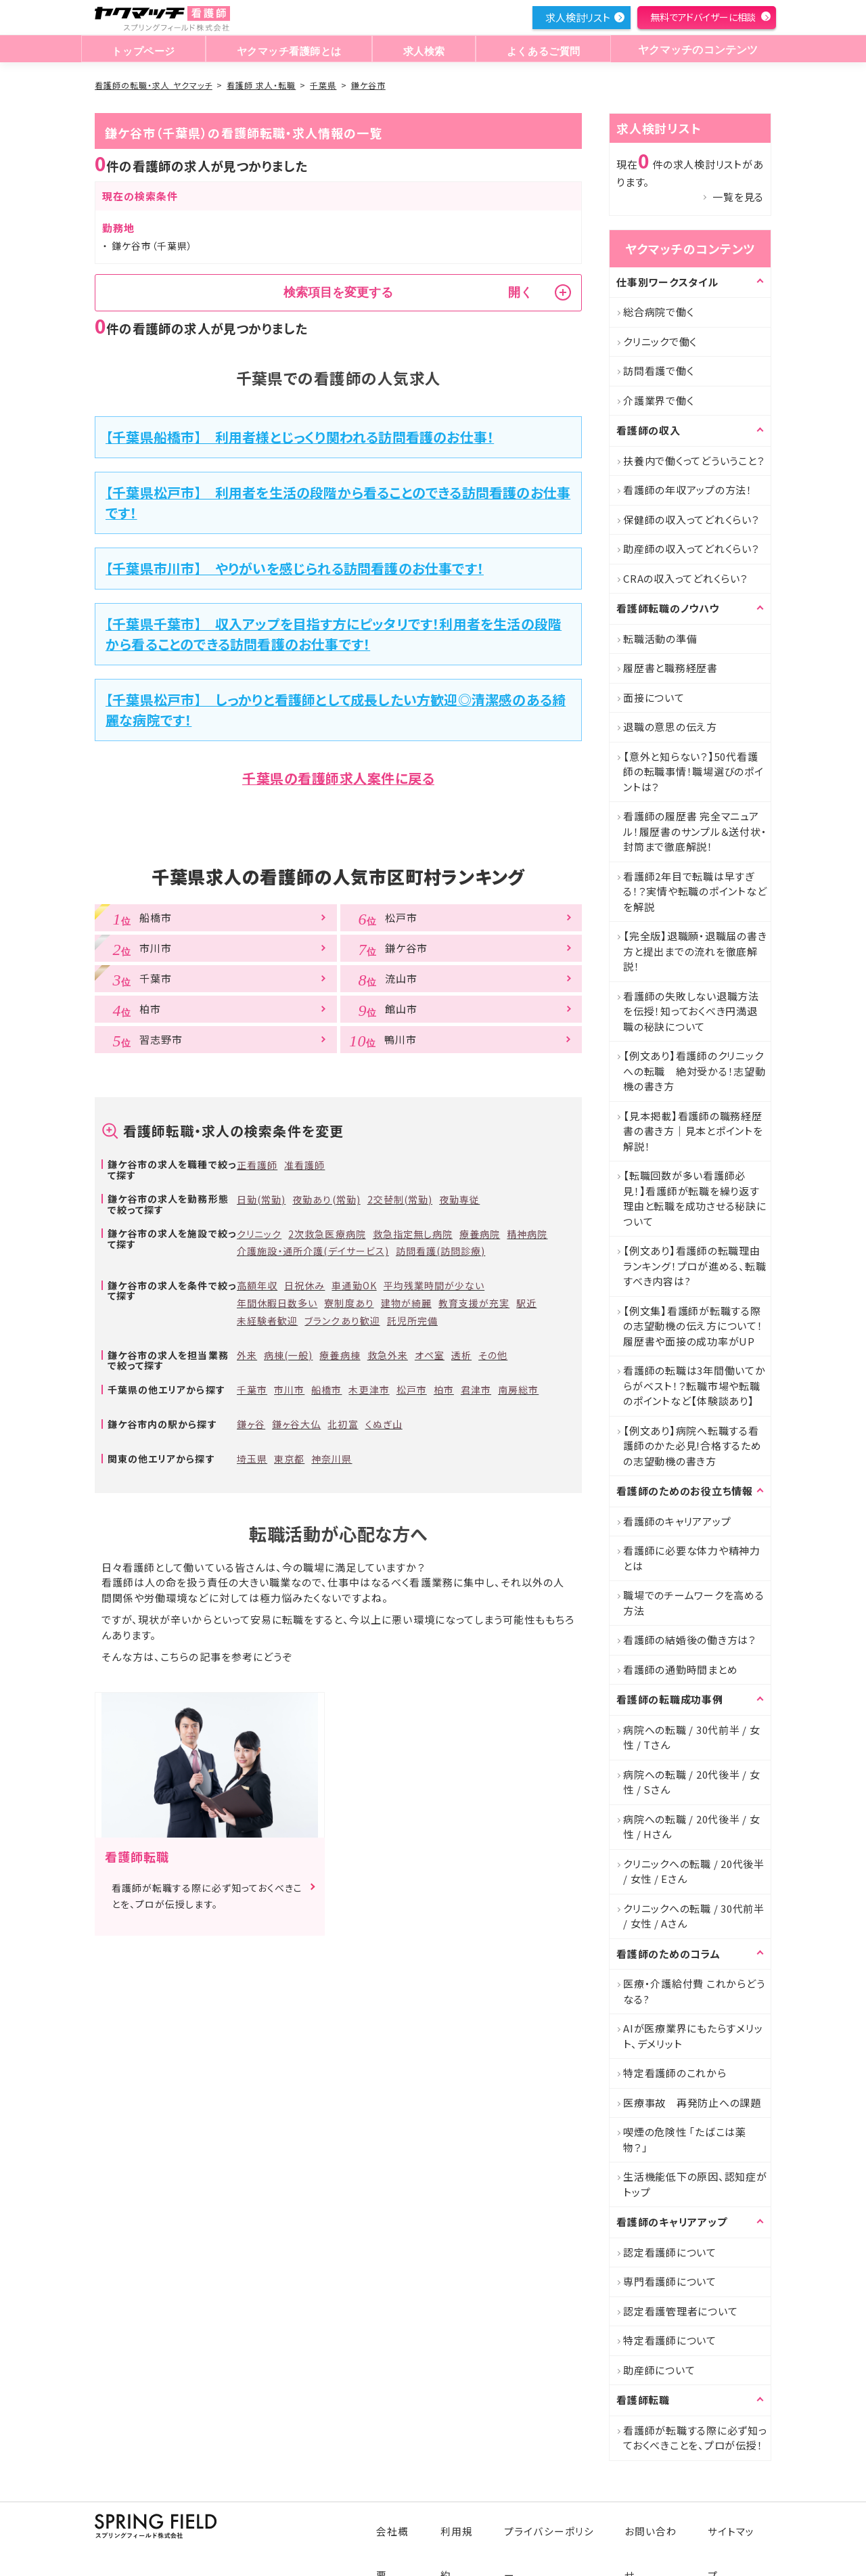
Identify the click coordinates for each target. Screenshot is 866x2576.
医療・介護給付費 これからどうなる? (694, 1991)
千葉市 (252, 1389)
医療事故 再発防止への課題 (692, 2102)
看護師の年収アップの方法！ (687, 490)
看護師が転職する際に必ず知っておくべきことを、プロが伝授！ (695, 2438)
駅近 (526, 1303)
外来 (247, 1355)
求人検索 (423, 49)
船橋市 (326, 1389)
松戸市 (411, 1389)
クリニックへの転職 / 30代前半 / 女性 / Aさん (694, 1916)
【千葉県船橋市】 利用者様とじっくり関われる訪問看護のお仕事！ (300, 437)
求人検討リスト (577, 17)
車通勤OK (354, 1285)
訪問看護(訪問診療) (441, 1251)
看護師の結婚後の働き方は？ (689, 1640)
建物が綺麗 (406, 1303)
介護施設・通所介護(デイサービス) (313, 1251)
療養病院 (479, 1234)
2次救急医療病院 (326, 1234)
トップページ (143, 49)
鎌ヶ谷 (251, 1424)
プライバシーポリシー (558, 2524)
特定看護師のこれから (675, 2073)
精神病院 (527, 1234)
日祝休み (304, 1285)
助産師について (659, 2370)
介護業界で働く (658, 400)
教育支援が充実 (473, 1303)
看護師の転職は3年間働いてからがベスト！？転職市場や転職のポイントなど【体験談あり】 (694, 1385)
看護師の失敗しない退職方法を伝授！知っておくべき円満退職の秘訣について (691, 1011)
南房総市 (518, 1389)
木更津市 (368, 1389)
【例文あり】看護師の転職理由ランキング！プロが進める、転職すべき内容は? (694, 1265)
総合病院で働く (658, 312)
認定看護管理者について (680, 2311)
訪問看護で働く (658, 370)
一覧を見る (738, 197)
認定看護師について (669, 2252)
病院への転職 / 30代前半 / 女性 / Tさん (691, 1737)
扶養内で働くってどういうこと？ (694, 460)
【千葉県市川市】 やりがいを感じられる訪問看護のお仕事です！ (295, 568)
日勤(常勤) (261, 1199)
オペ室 (430, 1355)
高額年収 (257, 1285)
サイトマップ (733, 2524)
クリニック (259, 1234)
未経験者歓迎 (267, 1320)
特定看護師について (669, 2340)
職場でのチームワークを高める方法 (694, 1603)
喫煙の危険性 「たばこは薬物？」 (684, 2139)
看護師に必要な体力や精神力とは (691, 1558)
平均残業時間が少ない (434, 1285)
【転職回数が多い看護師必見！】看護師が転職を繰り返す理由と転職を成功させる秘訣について (695, 1198)
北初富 (342, 1424)
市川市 (289, 1389)
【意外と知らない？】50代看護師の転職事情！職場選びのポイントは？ (693, 771)
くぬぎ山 (384, 1424)
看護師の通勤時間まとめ (680, 1669)
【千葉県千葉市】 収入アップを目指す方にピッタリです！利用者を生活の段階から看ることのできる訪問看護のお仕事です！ (334, 634)
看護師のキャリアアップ (677, 1521)
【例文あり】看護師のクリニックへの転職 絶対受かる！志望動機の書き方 (694, 1070)
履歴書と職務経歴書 (670, 668)
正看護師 (257, 1165)
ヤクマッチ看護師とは (288, 49)
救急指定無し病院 (413, 1234)
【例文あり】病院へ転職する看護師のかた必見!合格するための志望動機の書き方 (692, 1445)
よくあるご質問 (539, 49)
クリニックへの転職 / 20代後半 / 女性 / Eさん (694, 1871)
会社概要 (406, 2524)
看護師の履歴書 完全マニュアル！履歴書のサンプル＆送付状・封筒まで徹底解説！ (695, 831)
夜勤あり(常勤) (326, 1199)
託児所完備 (412, 1320)
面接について (654, 697)
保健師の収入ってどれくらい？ (691, 519)
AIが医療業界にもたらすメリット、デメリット (692, 2036)
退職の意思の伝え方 (670, 726)
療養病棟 (339, 1355)
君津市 (476, 1389)
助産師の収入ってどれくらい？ (691, 548)
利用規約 (469, 2524)
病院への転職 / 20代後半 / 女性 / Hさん (691, 1827)
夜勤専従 (459, 1199)
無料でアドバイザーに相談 (703, 17)
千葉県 (323, 85)
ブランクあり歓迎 (342, 1320)
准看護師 (304, 1165)
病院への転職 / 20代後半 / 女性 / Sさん (691, 1782)
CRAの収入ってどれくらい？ (685, 578)
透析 (461, 1355)
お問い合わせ (655, 2524)
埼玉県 (252, 1458)
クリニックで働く (660, 341)
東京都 (289, 1458)
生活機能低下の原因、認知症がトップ (695, 2184)
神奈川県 (331, 1458)
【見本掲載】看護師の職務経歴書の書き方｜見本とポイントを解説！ (693, 1131)
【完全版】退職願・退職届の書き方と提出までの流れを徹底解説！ (695, 951)
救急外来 (387, 1355)
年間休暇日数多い (277, 1303)
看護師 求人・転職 (261, 85)
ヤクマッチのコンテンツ (696, 49)
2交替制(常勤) (399, 1199)
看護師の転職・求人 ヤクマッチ (153, 85)
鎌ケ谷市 (368, 85)
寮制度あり (348, 1303)
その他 (492, 1355)
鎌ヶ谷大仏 (296, 1424)
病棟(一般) (288, 1355)
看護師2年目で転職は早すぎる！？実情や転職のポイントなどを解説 (695, 891)
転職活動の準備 (660, 638)
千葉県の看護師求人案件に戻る (338, 778)
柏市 (444, 1389)
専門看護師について (669, 2281)
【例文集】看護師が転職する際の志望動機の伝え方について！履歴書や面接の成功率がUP (693, 1326)
